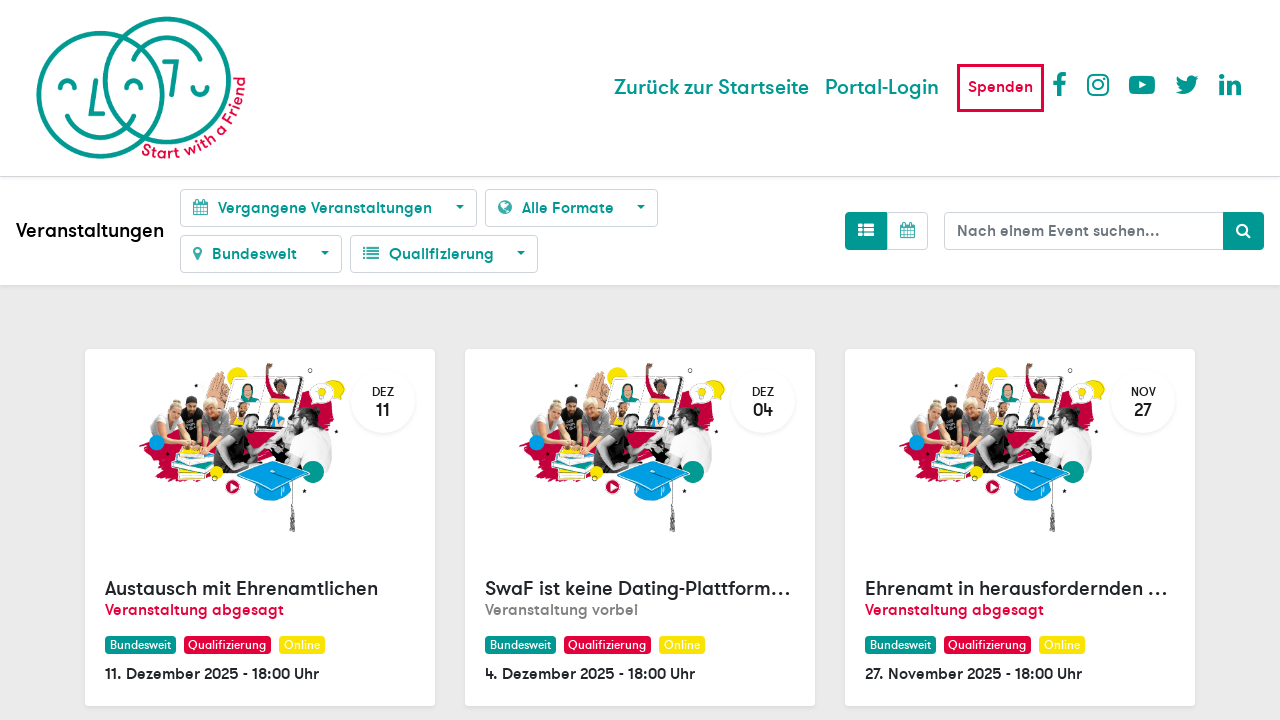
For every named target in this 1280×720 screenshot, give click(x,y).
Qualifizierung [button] (430, 254)
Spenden (1000, 87)
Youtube (1141, 84)
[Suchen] (1243, 231)
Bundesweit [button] (247, 254)
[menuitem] (711, 88)
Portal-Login (882, 87)
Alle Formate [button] (558, 208)
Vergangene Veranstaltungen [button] (314, 208)
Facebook (1064, 84)
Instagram (1099, 84)
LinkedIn (1231, 84)
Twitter (1187, 84)
